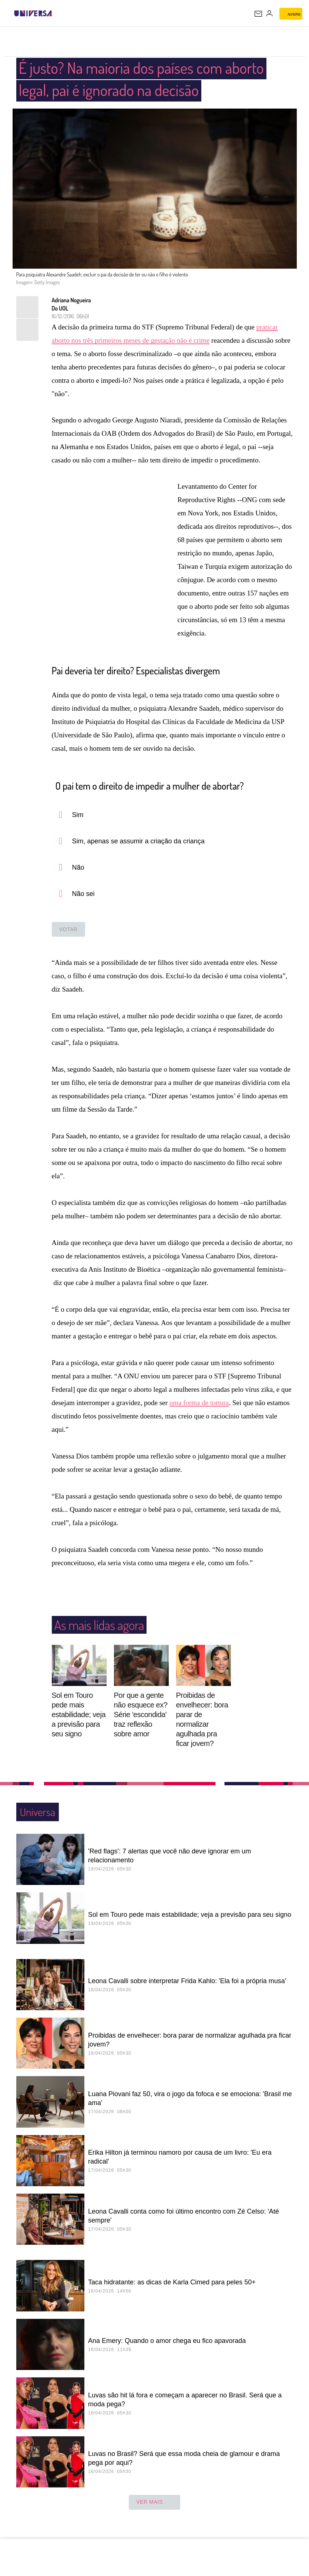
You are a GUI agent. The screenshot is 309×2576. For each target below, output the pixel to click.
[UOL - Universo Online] (56, 13)
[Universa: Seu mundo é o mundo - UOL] (33, 13)
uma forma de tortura (199, 1403)
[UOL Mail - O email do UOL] (258, 13)
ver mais (154, 2502)
